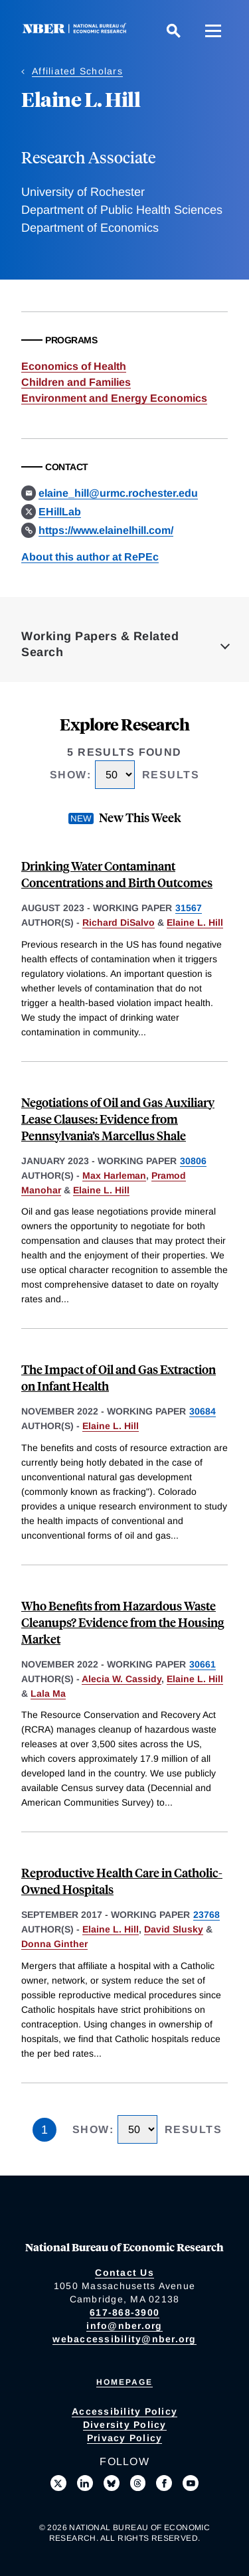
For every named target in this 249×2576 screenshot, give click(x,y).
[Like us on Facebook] (164, 2483)
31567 (188, 907)
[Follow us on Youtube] (191, 2483)
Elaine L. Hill (195, 922)
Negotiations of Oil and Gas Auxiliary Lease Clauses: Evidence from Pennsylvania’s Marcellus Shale (117, 1119)
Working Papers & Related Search (100, 644)
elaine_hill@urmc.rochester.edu (118, 493)
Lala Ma (48, 1693)
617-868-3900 (124, 2312)
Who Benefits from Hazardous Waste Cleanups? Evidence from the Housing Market (122, 1622)
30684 (202, 1411)
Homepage (124, 2382)
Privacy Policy (125, 2438)
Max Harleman (114, 1175)
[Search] (173, 30)
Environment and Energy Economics (114, 398)
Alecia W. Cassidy (121, 1679)
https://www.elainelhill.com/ (106, 530)
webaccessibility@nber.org (124, 2339)
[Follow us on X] (58, 2483)
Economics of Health (73, 366)
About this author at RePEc (90, 556)
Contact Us (124, 2272)
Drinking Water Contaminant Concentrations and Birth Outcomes (116, 874)
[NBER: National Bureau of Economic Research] (77, 30)
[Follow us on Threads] (138, 2483)
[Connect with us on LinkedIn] (85, 2483)
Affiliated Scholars (77, 71)
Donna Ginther (54, 1943)
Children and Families (76, 382)
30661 (202, 1664)
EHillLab (60, 511)
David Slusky (173, 1929)
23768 (206, 1914)
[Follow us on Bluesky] (112, 2483)
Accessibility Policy (124, 2411)
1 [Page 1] (44, 2129)
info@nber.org (124, 2325)
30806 (193, 1161)
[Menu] (213, 30)
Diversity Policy (125, 2424)
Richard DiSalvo (118, 922)
